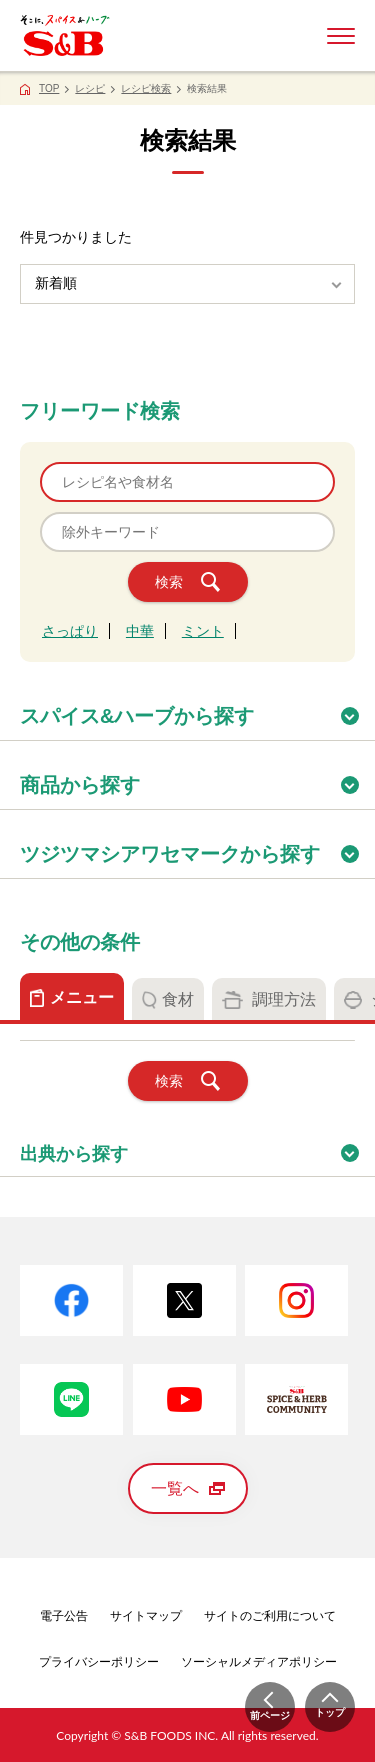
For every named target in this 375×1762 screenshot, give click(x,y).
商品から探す (197, 778)
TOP (49, 88)
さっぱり (70, 631)
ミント (203, 631)
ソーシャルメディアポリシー (259, 1662)
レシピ (90, 88)
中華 (140, 631)
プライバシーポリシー (99, 1662)
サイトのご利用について (270, 1616)
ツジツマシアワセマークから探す (197, 847)
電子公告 (64, 1616)
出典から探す (197, 1147)
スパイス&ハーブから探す (197, 709)
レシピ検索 (146, 88)
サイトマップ (146, 1616)
